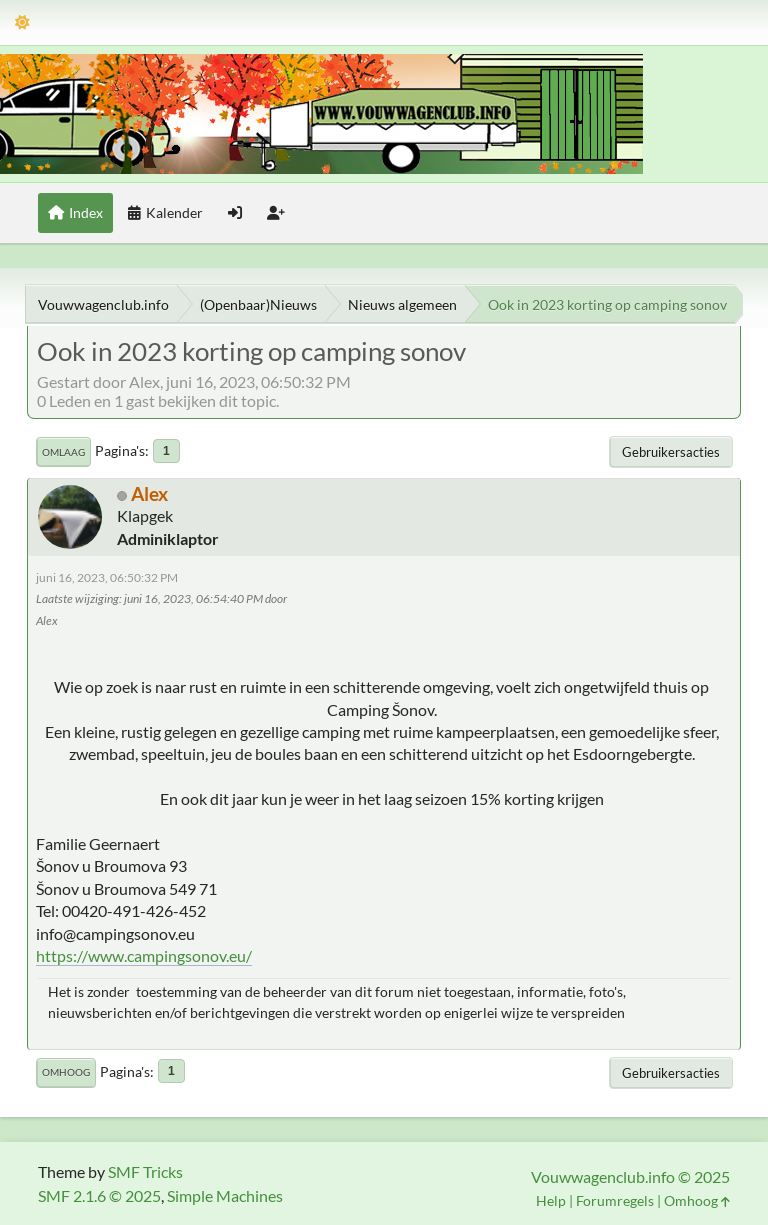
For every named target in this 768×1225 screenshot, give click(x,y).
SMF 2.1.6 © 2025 (99, 1195)
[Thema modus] (22, 22)
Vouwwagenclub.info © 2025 (630, 1176)
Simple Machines (225, 1195)
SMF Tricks (145, 1171)
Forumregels (615, 1200)
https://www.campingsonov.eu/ (144, 955)
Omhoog (66, 1072)
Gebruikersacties (671, 452)
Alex (149, 493)
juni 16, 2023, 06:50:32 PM (107, 577)
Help (551, 1200)
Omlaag (63, 452)
